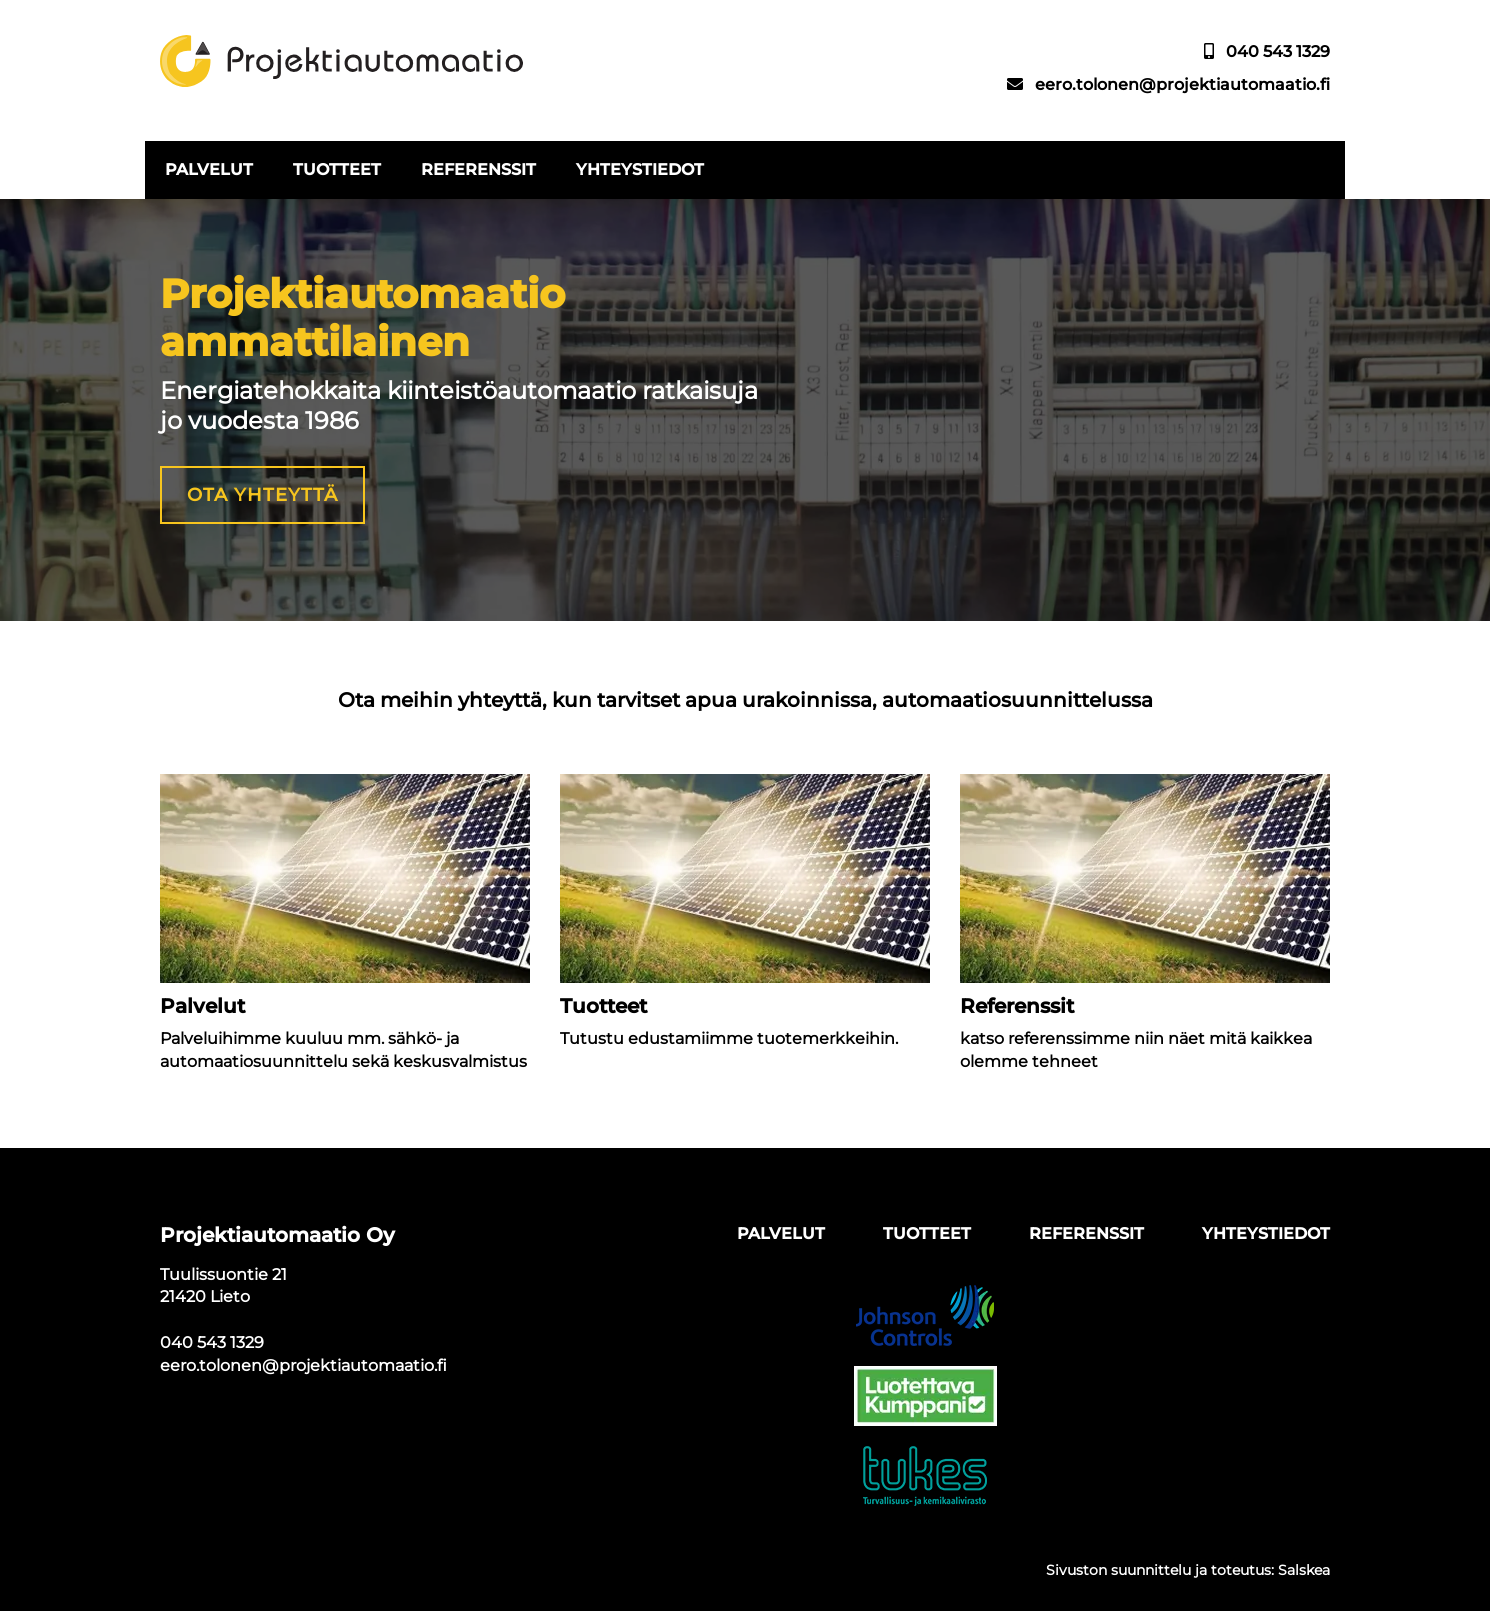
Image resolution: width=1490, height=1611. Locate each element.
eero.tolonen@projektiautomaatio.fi (1182, 84)
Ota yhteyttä (262, 495)
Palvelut (209, 169)
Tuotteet (337, 169)
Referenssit (478, 169)
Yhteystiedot (640, 169)
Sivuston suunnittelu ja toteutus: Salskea (1188, 1570)
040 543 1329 (1278, 51)
